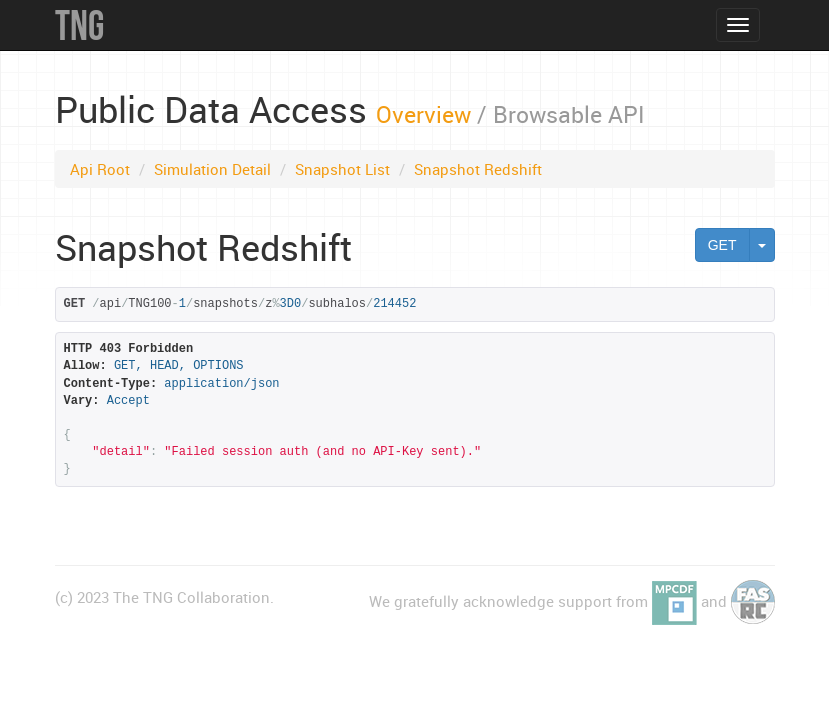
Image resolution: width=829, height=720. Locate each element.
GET (722, 245)
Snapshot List (342, 169)
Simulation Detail (212, 169)
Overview (423, 114)
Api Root (100, 169)
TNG (79, 25)
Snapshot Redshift (478, 169)
